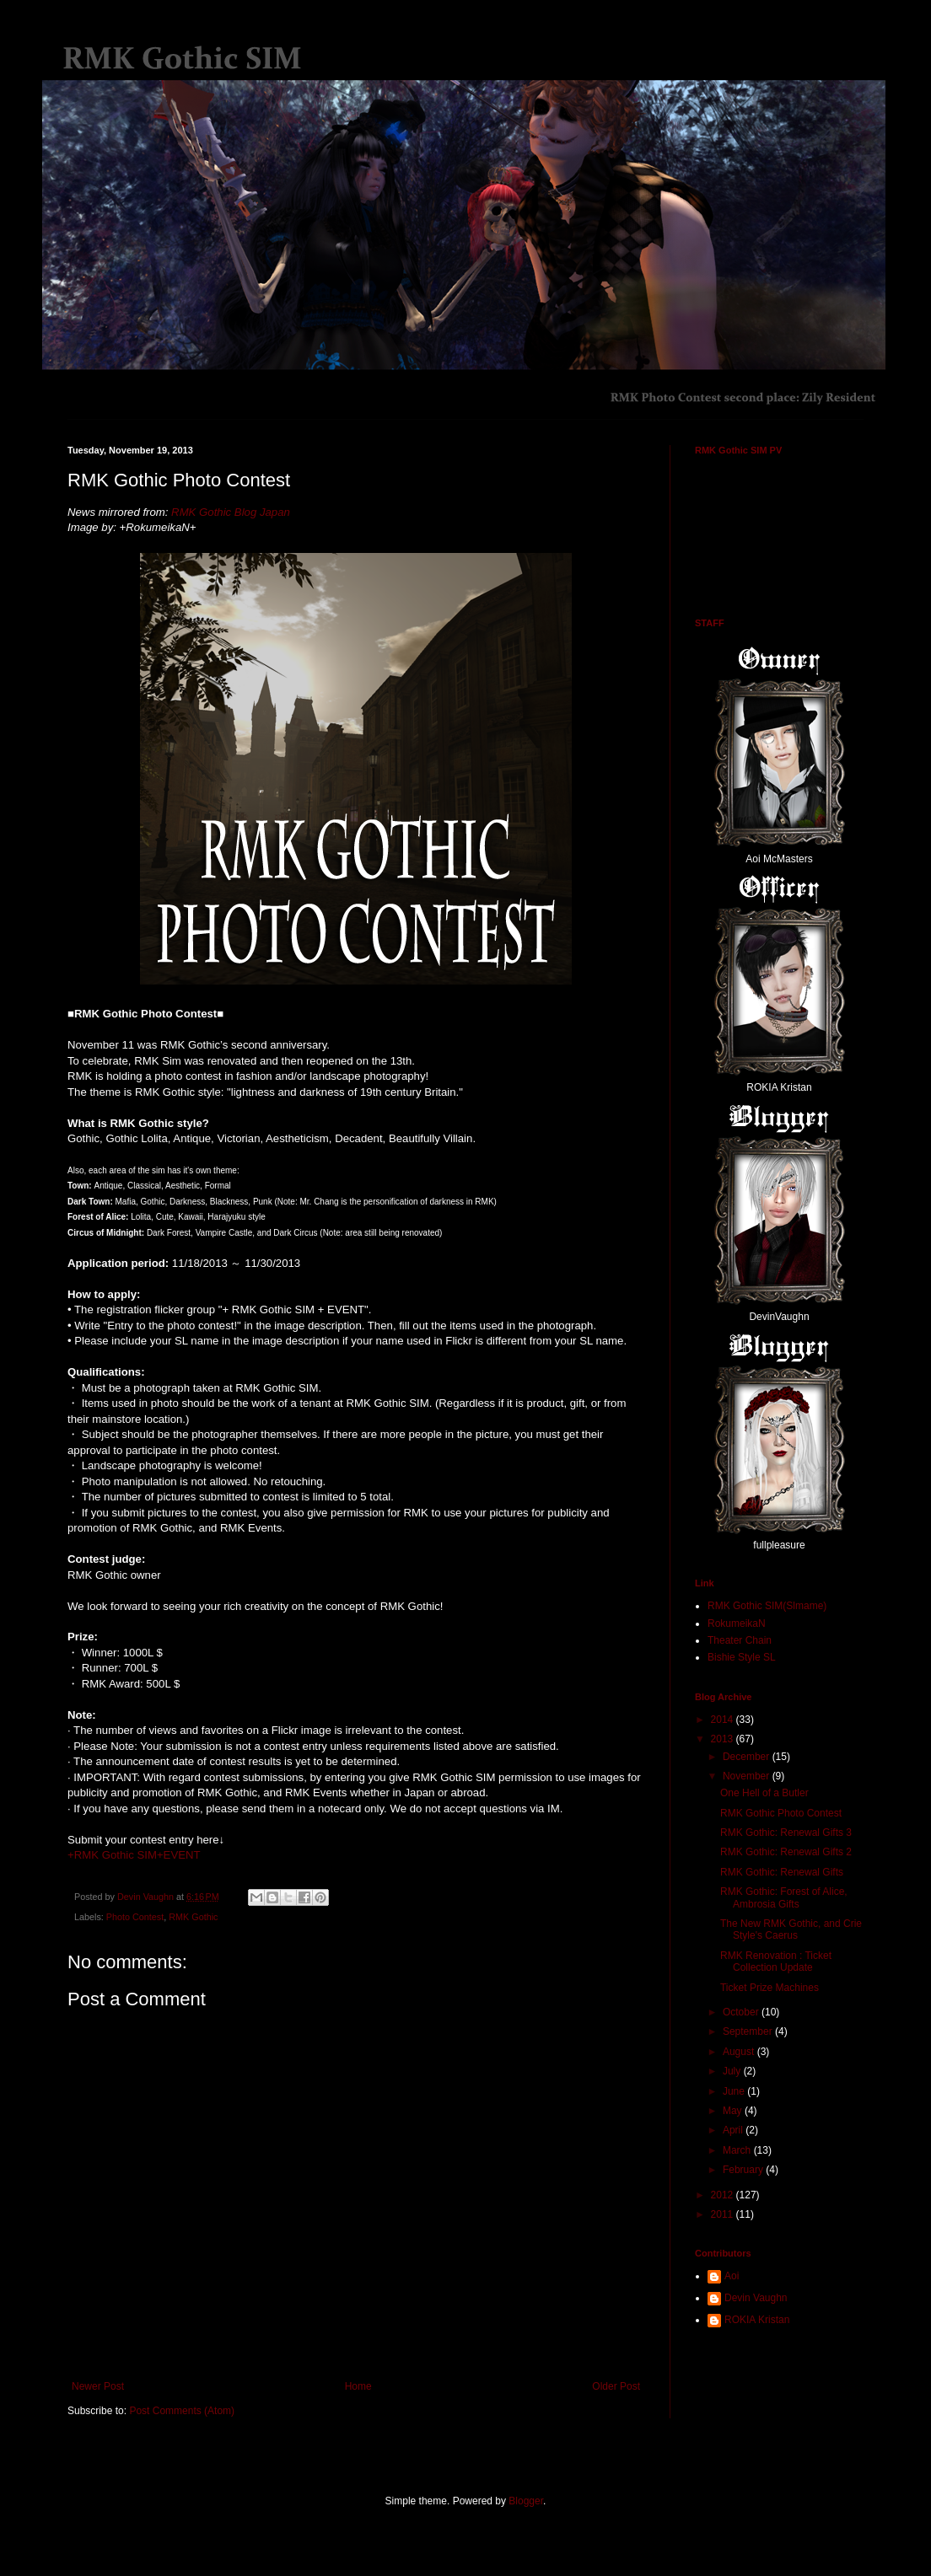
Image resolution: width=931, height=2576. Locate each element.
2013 (723, 1739)
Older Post (616, 2386)
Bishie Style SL (742, 1657)
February (744, 2170)
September (749, 2031)
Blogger (526, 2501)
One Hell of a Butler (764, 1793)
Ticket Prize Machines (769, 1988)
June (735, 2091)
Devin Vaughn (756, 2298)
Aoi (731, 2276)
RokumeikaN (737, 1623)
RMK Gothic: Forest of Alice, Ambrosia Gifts (784, 1897)
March (738, 2150)
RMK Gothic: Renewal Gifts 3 (786, 1832)
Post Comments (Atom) (181, 2411)
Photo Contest (135, 1917)
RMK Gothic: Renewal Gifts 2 (786, 1852)
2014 (723, 1719)
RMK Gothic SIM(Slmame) (767, 1606)
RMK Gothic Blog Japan (230, 512)
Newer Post (98, 2386)
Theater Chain (740, 1640)
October (742, 2012)
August (740, 2052)
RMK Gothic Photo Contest (781, 1813)
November (747, 1776)
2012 (723, 2195)
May (734, 2111)
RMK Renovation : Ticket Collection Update (775, 1961)
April (734, 2130)
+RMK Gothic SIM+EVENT (134, 1855)
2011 (723, 2214)
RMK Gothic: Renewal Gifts (781, 1872)
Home (358, 2386)
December (747, 1757)
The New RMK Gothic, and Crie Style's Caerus (791, 1929)
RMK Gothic (193, 1917)
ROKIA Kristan (756, 2320)
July (733, 2071)
